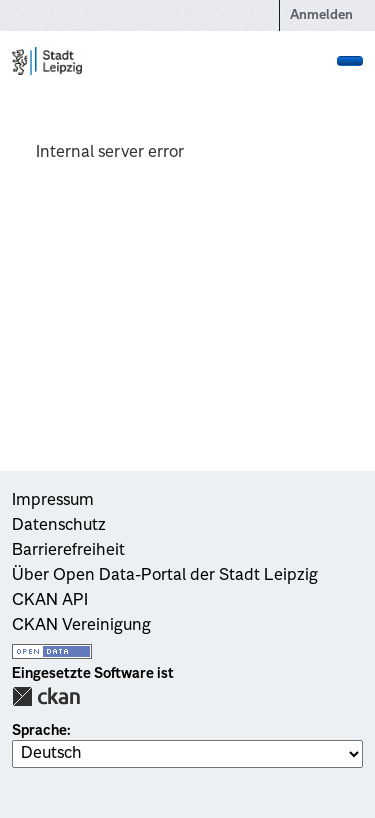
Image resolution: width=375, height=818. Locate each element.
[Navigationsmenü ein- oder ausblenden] (350, 61)
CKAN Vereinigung (81, 626)
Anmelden (321, 15)
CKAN (46, 696)
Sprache (39, 731)
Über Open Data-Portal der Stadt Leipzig (165, 576)
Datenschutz (59, 526)
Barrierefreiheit (68, 551)
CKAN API (50, 601)
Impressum (53, 501)
